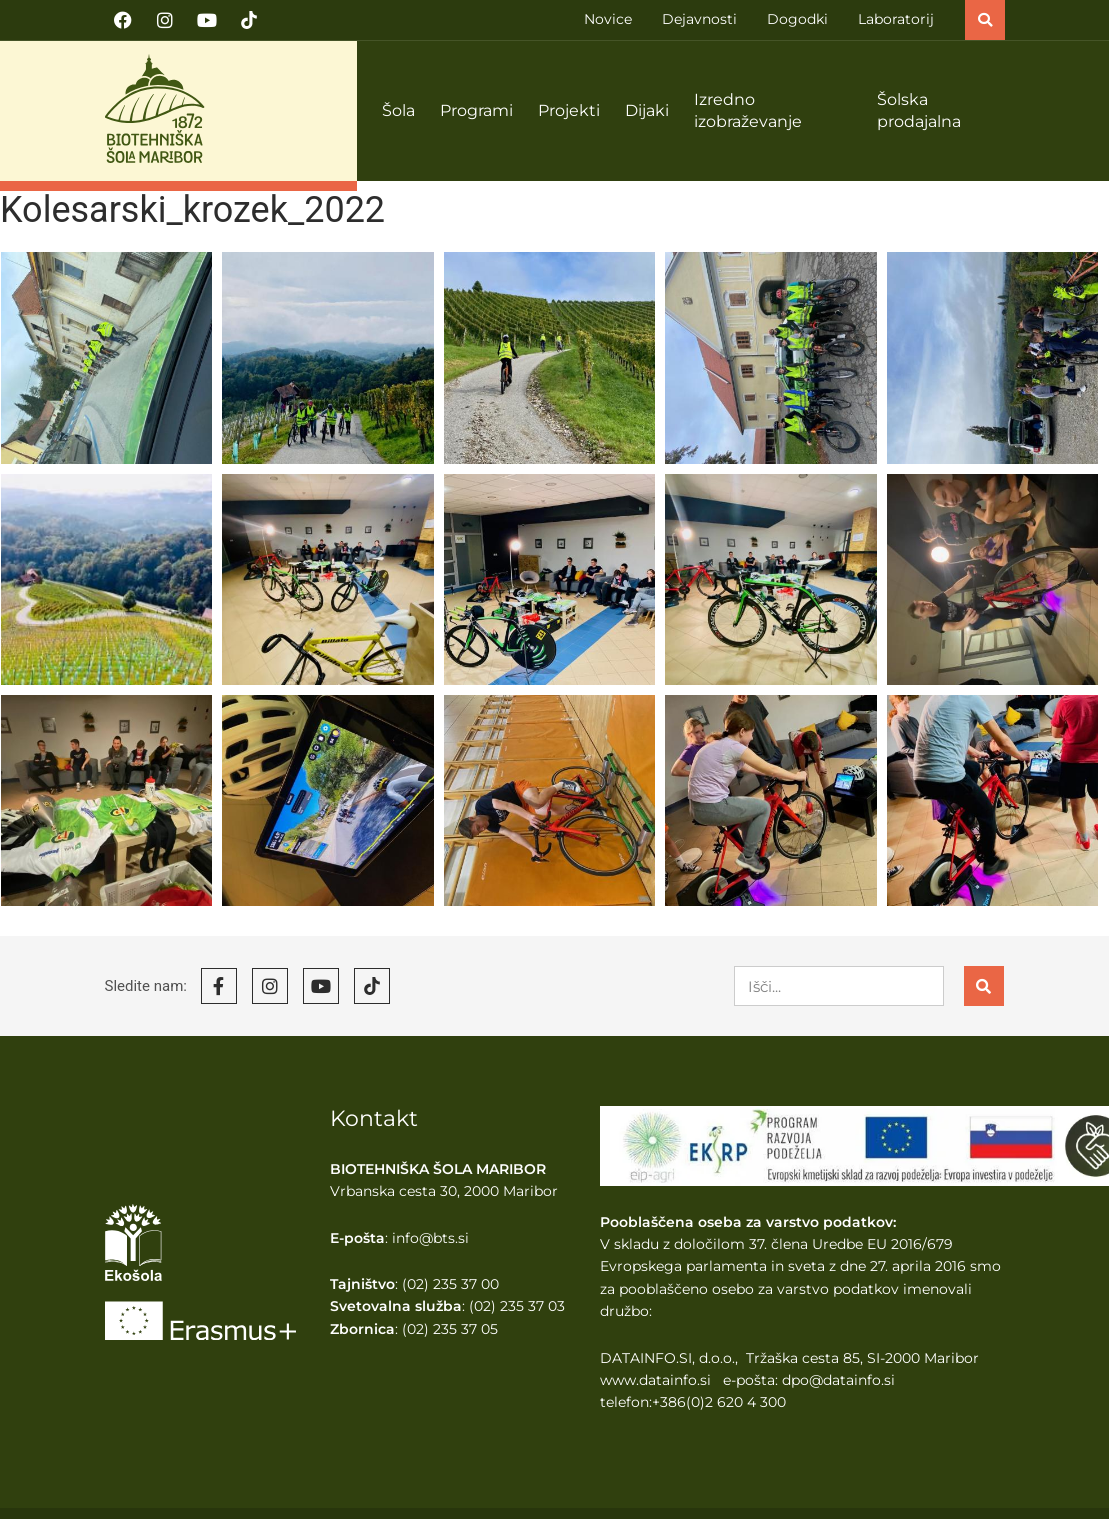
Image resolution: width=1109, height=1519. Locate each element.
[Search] (984, 986)
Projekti (569, 110)
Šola (398, 110)
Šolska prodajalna (919, 111)
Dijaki (647, 110)
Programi (476, 110)
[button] (985, 20)
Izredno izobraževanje (748, 111)
